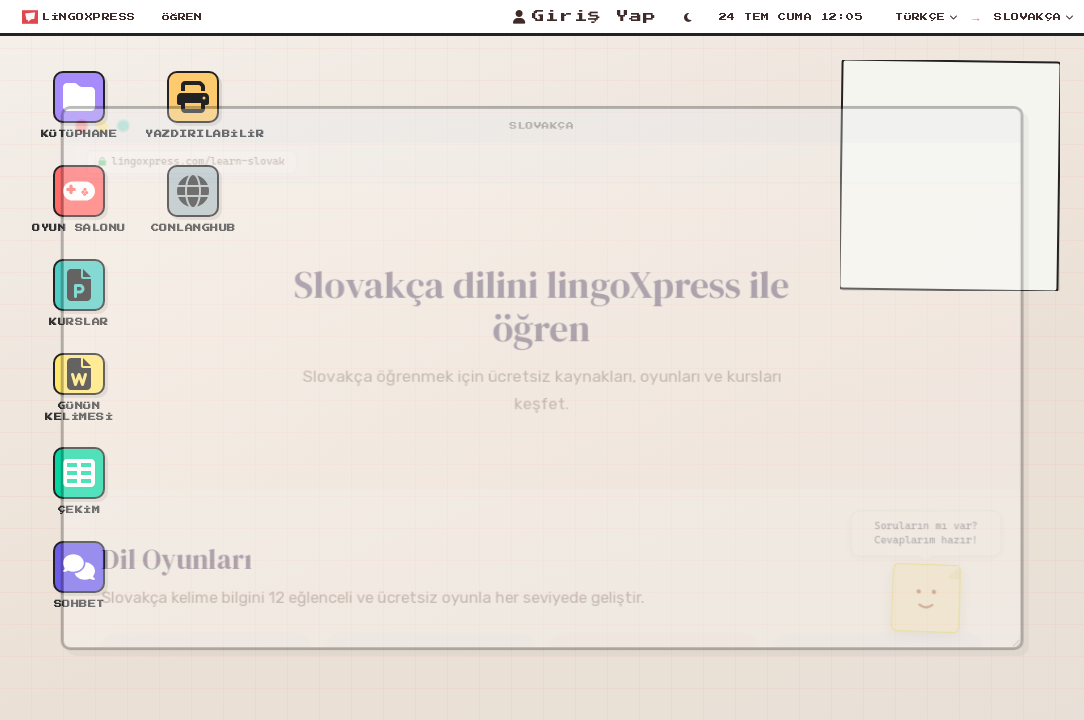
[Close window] (55, 111)
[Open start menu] (79, 17)
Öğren (182, 17)
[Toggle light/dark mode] (688, 17)
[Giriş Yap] (584, 17)
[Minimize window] (77, 111)
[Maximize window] (99, 111)
